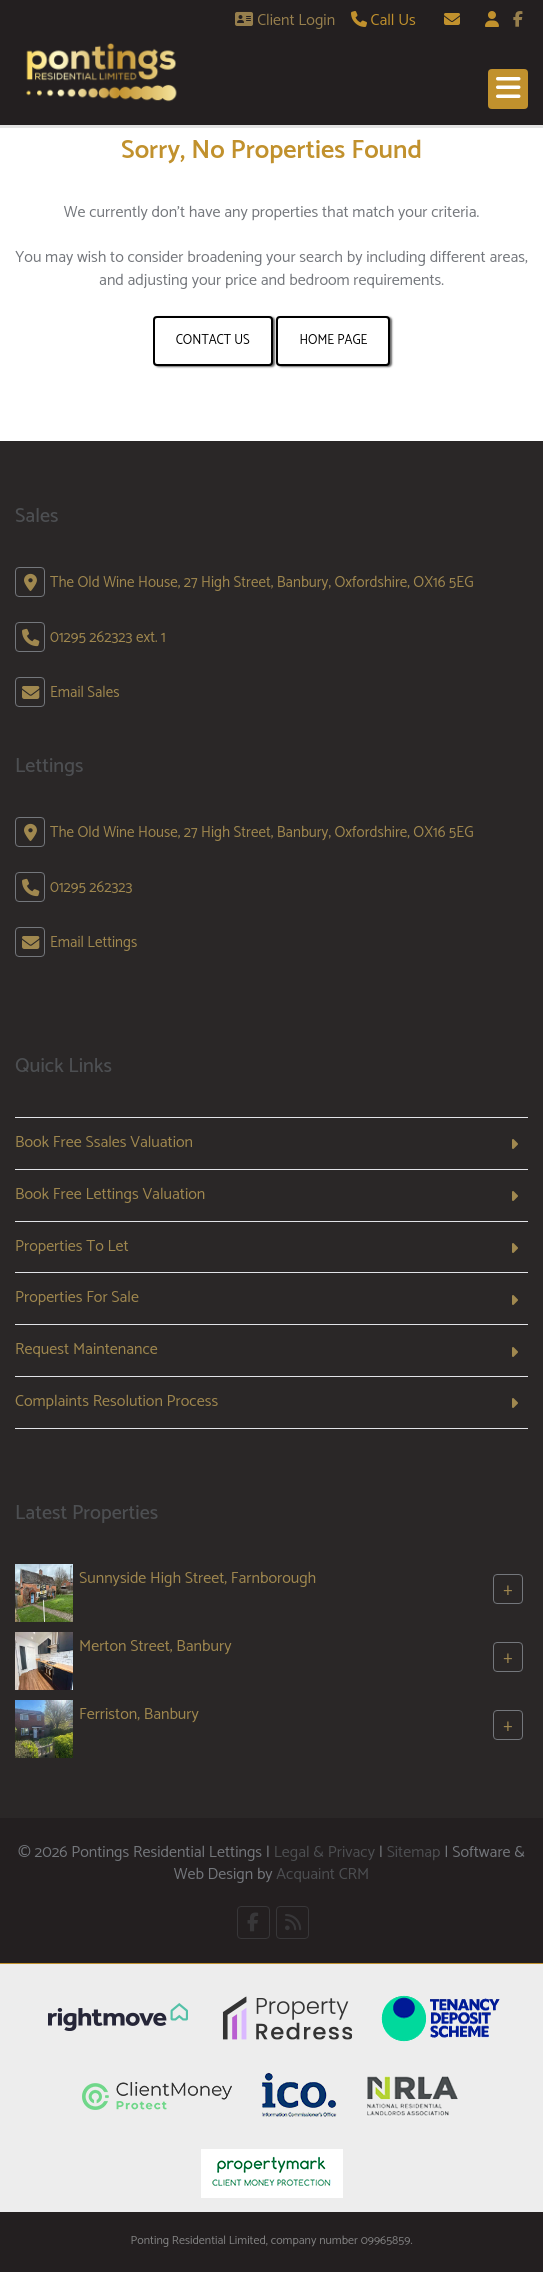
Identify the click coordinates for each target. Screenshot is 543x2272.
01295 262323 (91, 887)
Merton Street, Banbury (155, 1646)
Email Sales (85, 692)
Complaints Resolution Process (116, 1401)
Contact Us (213, 340)
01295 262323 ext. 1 (108, 637)
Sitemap (414, 1852)
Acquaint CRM (322, 1874)
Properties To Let (72, 1246)
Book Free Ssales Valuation (104, 1142)
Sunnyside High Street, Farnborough (197, 1578)
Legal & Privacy (324, 1852)
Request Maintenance (86, 1349)
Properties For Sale (77, 1297)
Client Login (285, 20)
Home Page (333, 340)
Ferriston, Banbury (139, 1714)
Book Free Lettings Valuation (110, 1194)
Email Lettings (93, 942)
